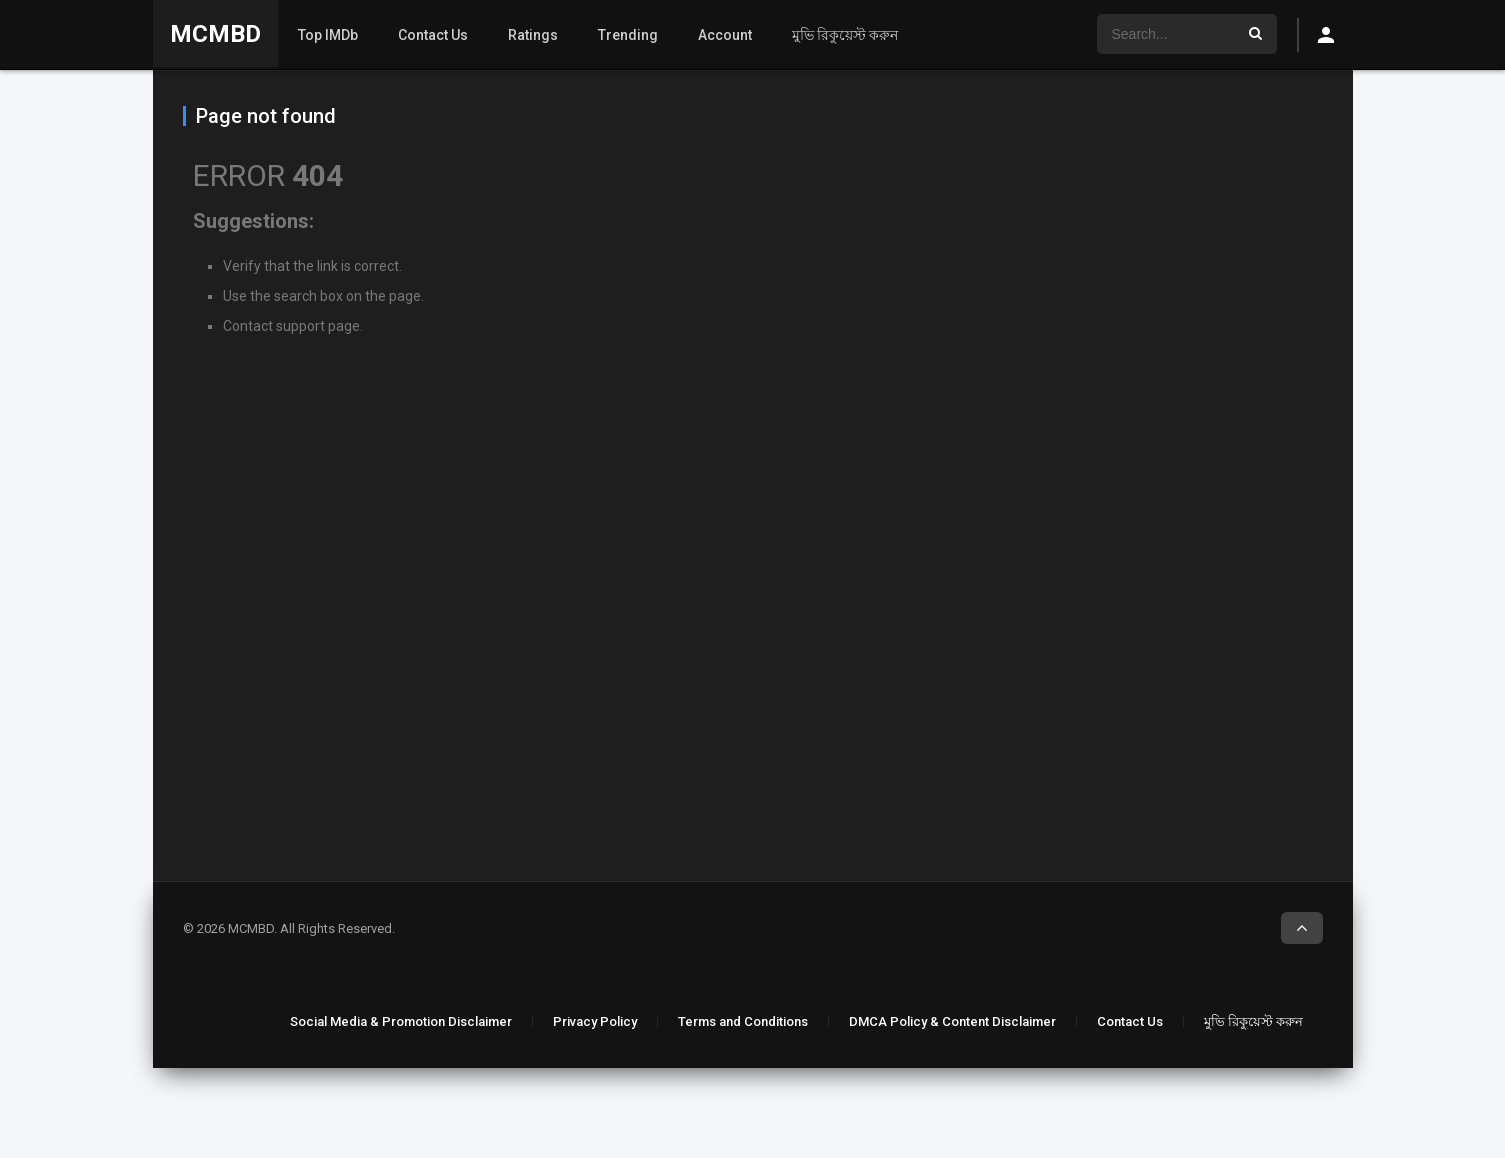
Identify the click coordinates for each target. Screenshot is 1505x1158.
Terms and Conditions (743, 1021)
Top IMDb (328, 35)
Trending (628, 35)
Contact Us (433, 35)
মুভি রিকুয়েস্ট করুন (845, 35)
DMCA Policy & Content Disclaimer (952, 1021)
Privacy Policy (595, 1021)
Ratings (533, 35)
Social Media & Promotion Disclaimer (401, 1021)
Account (725, 35)
